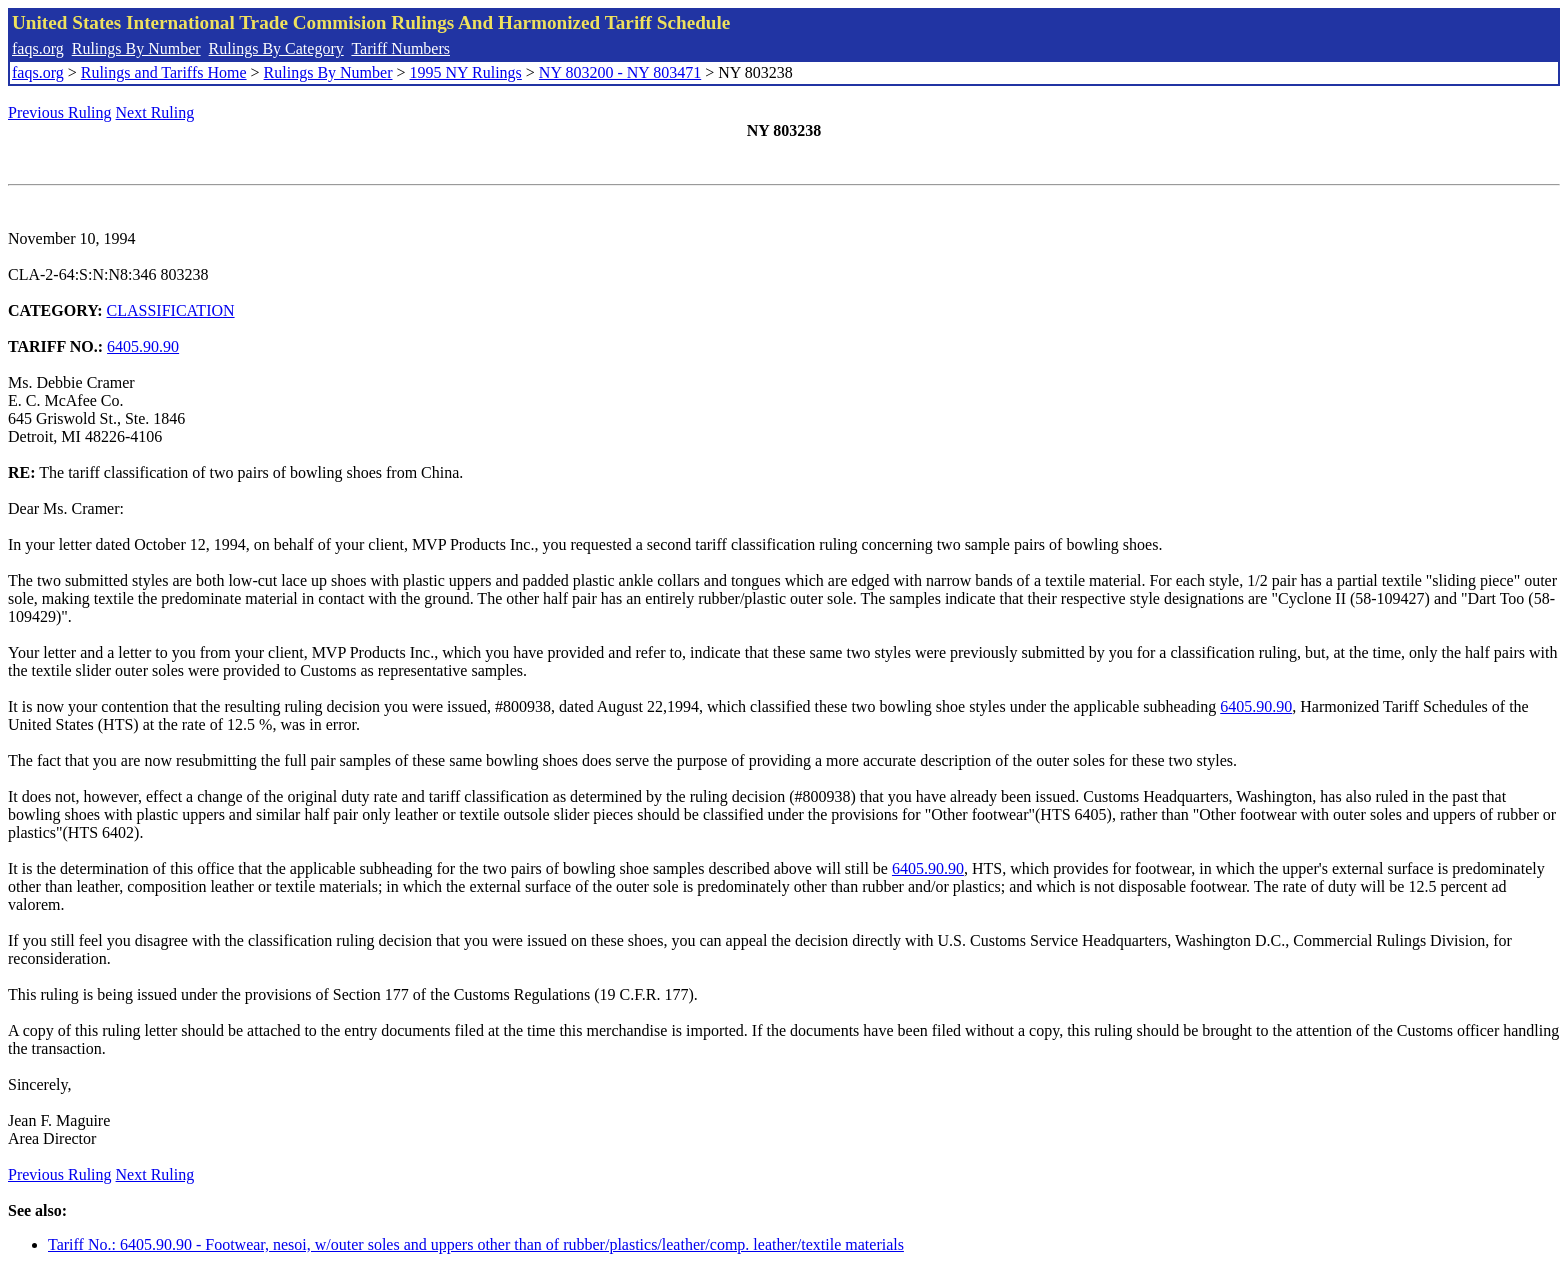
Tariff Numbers (400, 48)
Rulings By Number (136, 48)
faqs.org (38, 48)
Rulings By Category (276, 48)
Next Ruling (155, 112)
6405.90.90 (143, 346)
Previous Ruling (60, 112)
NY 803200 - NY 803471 (620, 72)
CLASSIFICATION (171, 310)
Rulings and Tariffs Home (164, 72)
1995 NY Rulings (466, 72)
